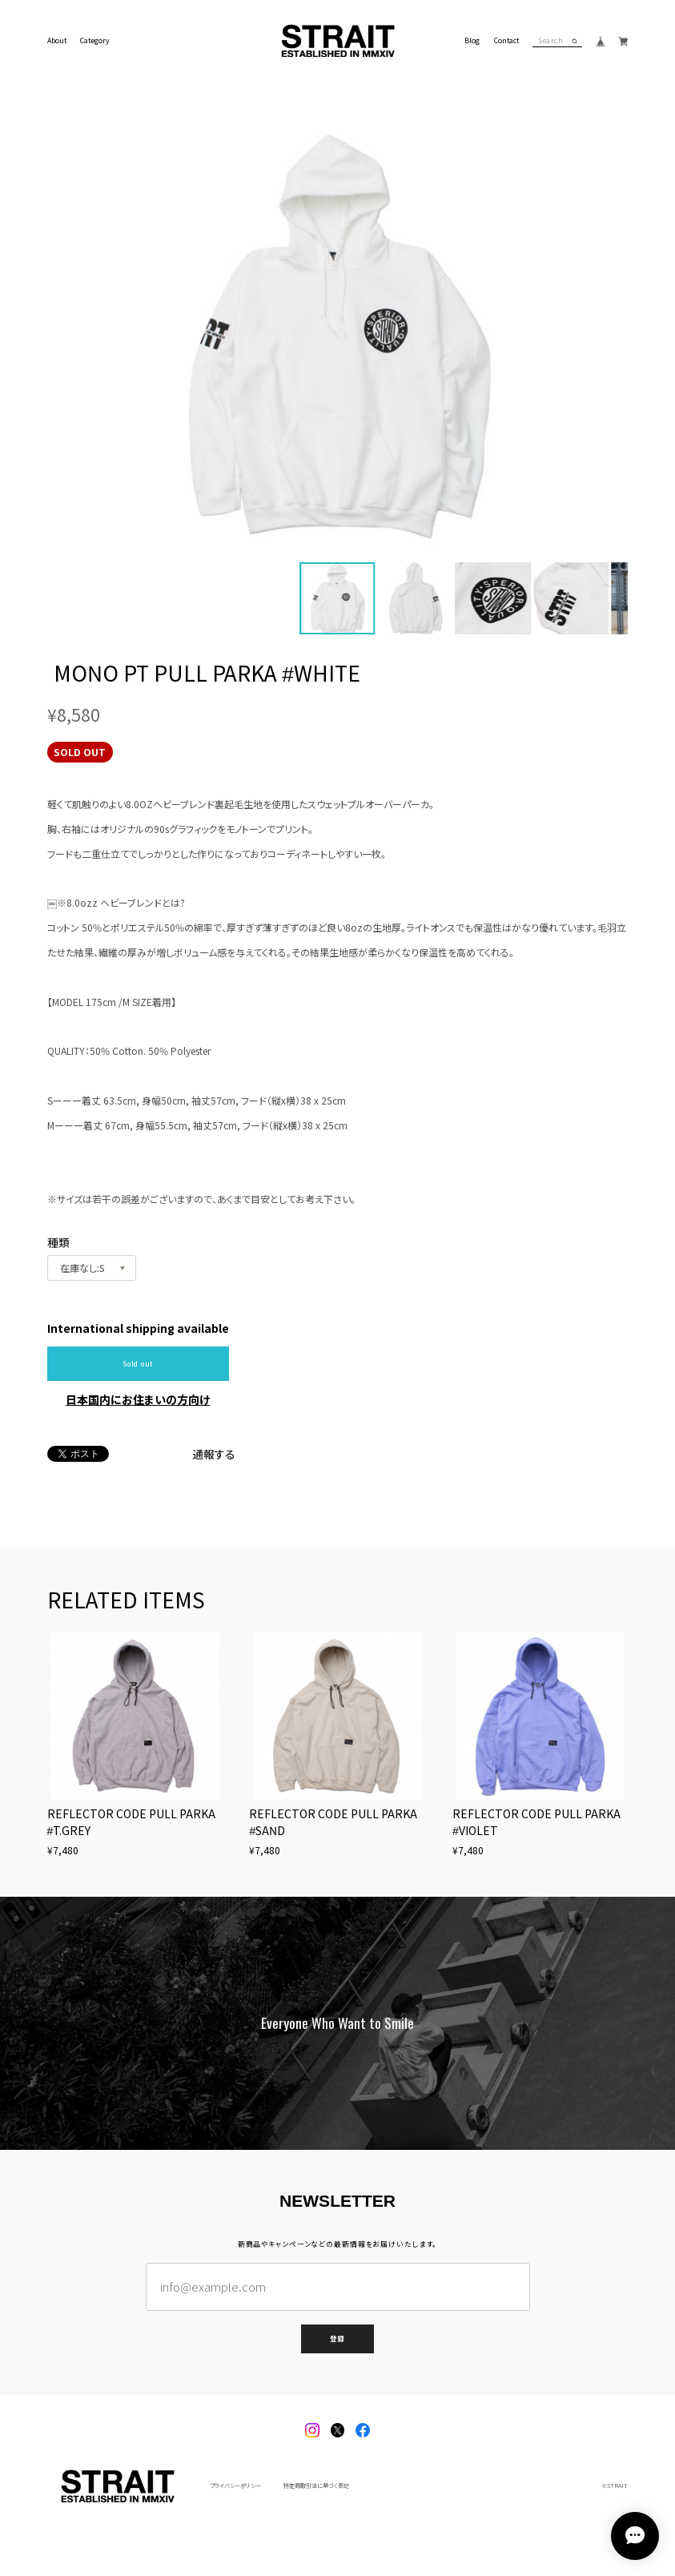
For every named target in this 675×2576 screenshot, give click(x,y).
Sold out (138, 1363)
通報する (213, 1453)
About (56, 41)
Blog (472, 41)
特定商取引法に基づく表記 (316, 2486)
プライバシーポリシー (235, 2486)
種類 (58, 1242)
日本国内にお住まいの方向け (138, 1399)
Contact (506, 41)
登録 (338, 2337)
